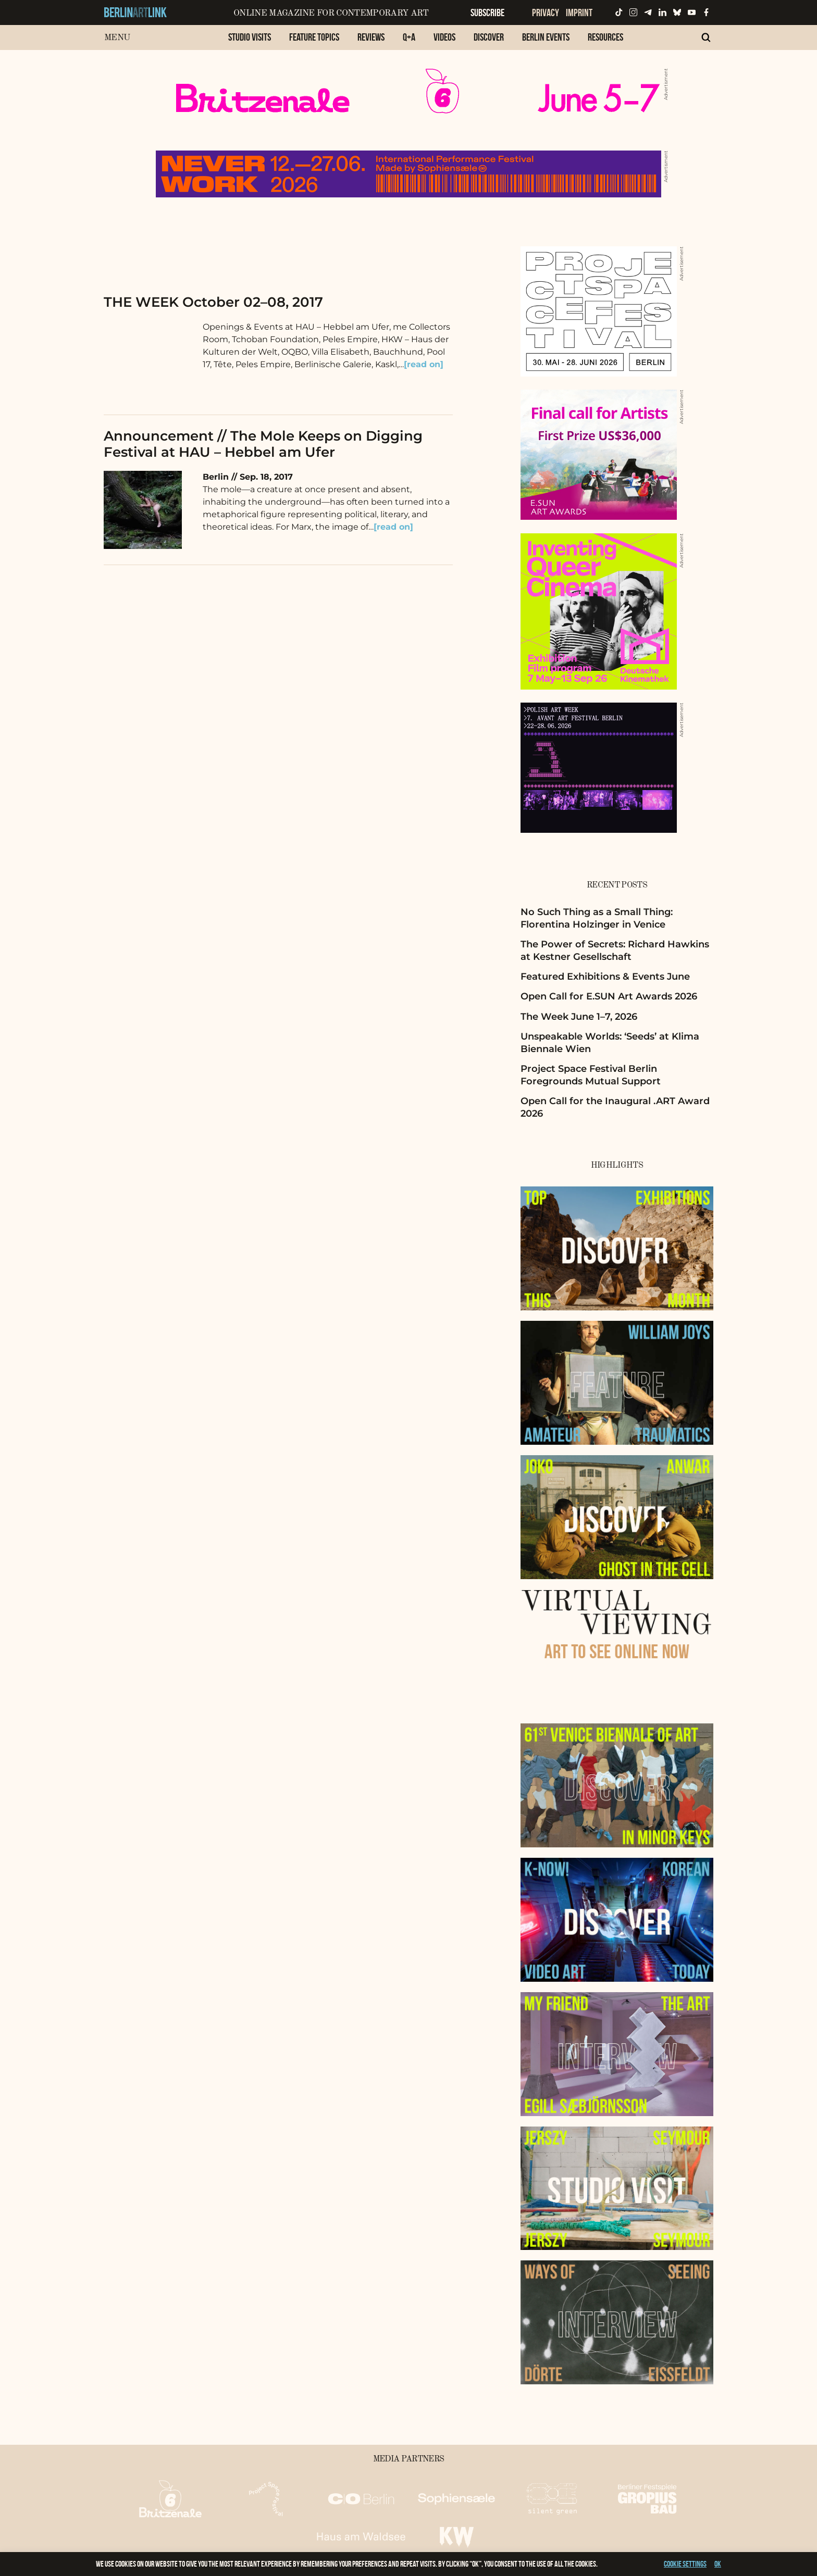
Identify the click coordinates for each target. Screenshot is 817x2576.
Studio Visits (249, 37)
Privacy (545, 12)
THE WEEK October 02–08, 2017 (213, 302)
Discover (489, 37)
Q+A (409, 37)
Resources (605, 37)
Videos (444, 37)
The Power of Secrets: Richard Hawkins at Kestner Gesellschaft (615, 950)
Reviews (371, 37)
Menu (117, 37)
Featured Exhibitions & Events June (605, 976)
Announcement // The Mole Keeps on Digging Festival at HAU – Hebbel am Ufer (263, 444)
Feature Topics (314, 37)
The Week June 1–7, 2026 (579, 1016)
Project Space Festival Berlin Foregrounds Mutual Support (591, 1074)
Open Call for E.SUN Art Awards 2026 (609, 996)
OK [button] (717, 2563)
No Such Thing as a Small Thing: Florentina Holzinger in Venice (597, 918)
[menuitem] (249, 42)
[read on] (423, 364)
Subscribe (487, 12)
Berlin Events (546, 37)
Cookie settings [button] (685, 2563)
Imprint (579, 12)
